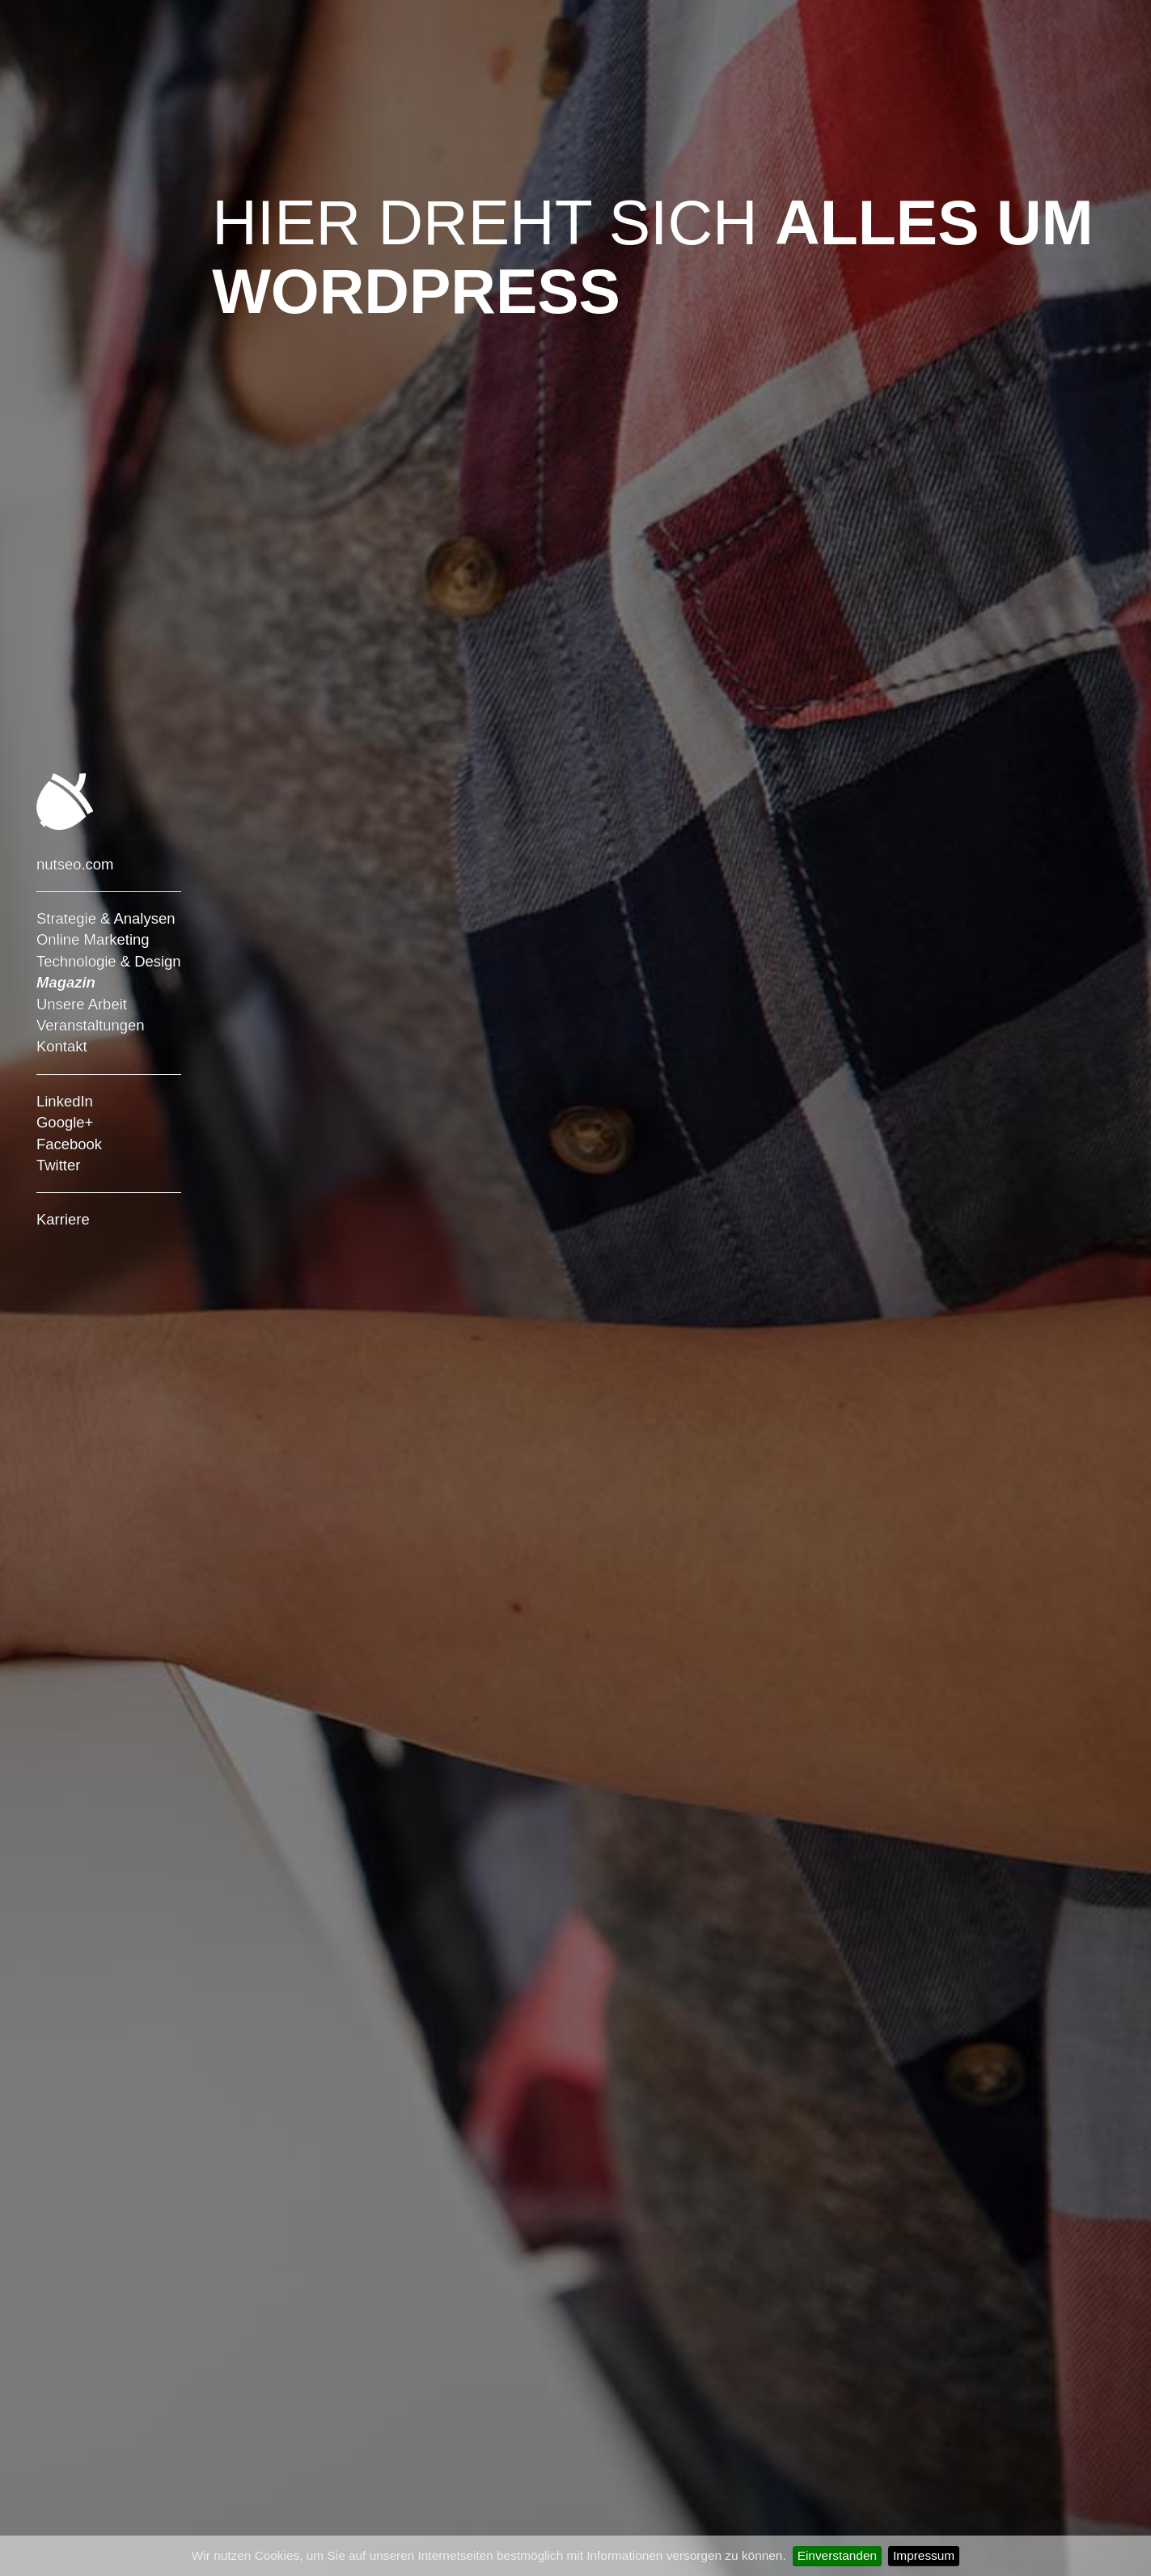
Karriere (63, 1219)
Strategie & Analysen (105, 918)
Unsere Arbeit (81, 1004)
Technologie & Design (108, 961)
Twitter (58, 1165)
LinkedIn (64, 1101)
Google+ (64, 1122)
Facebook (69, 1144)
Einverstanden (837, 2555)
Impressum (923, 2555)
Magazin (65, 982)
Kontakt (61, 1046)
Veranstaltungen (90, 1025)
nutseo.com (74, 864)
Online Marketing (93, 939)
